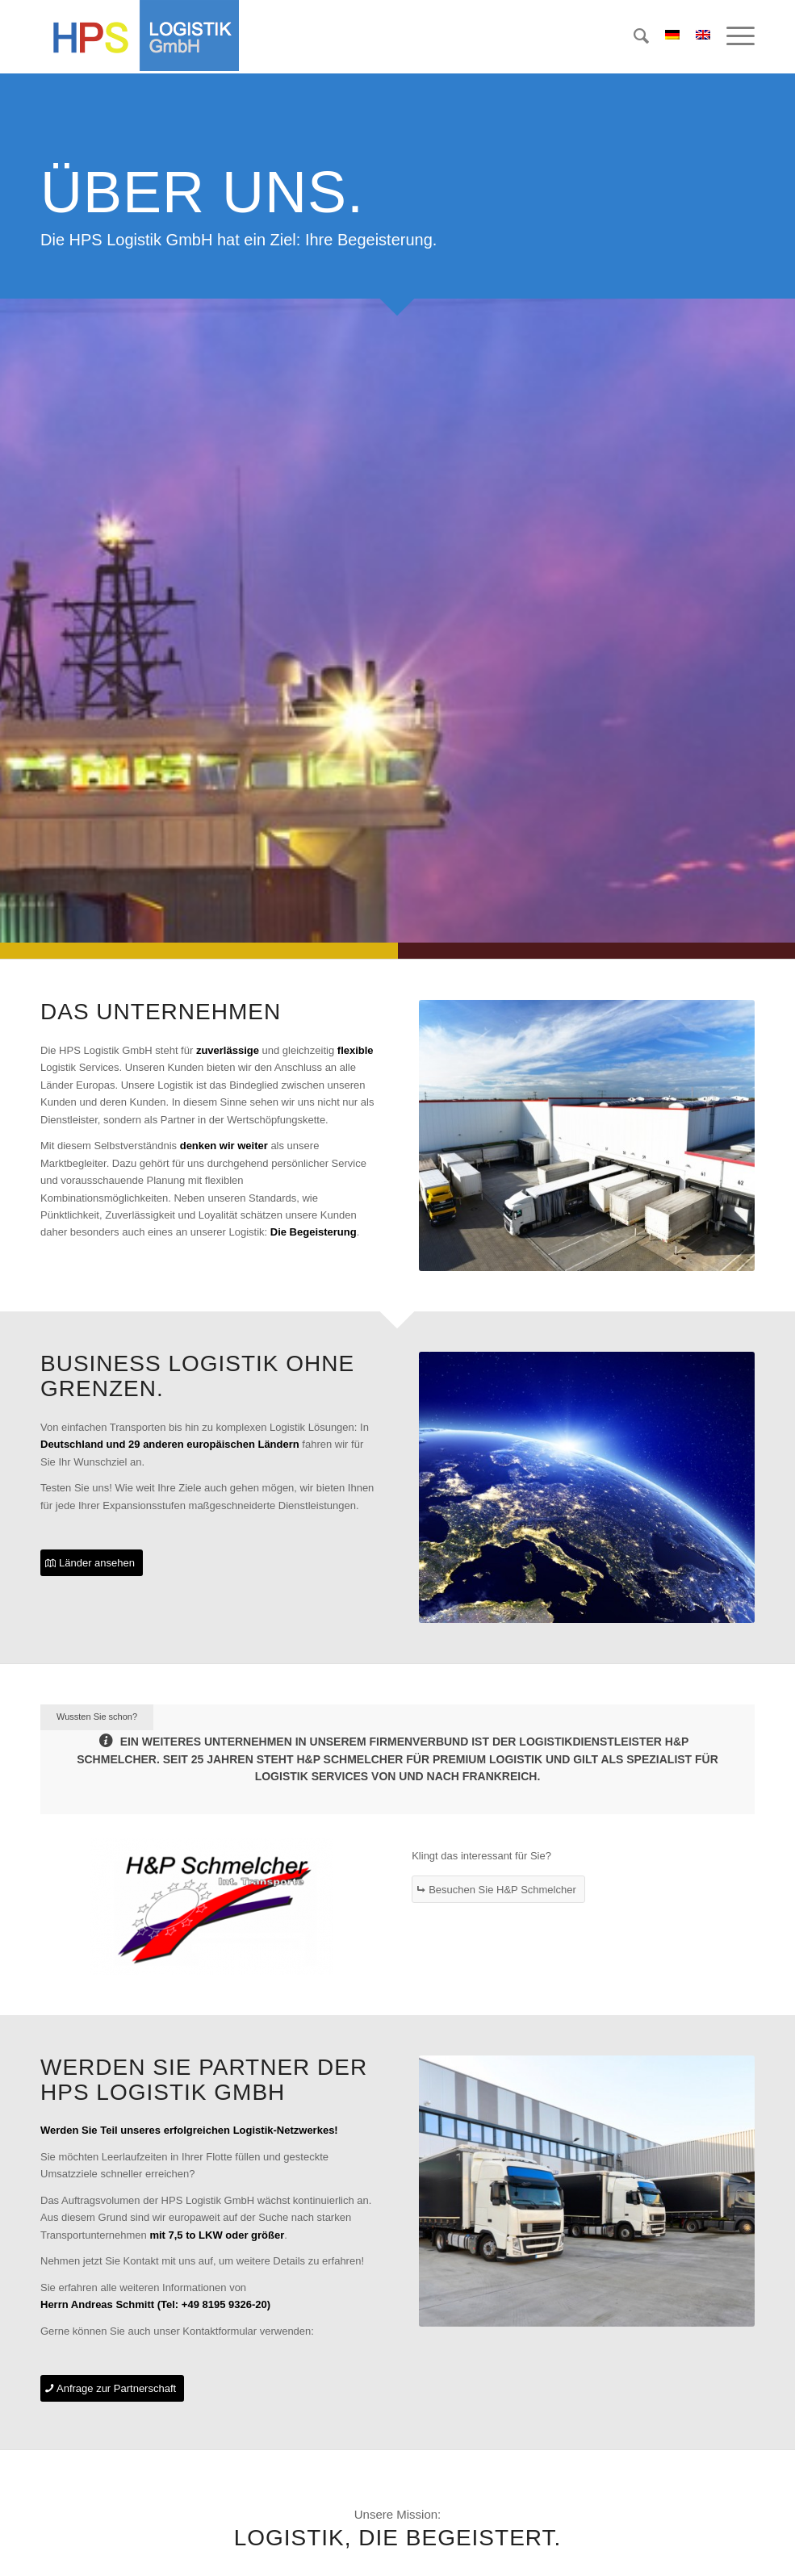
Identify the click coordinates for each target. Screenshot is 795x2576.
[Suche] (633, 36)
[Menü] (732, 36)
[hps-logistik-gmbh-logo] (139, 36)
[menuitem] (633, 36)
